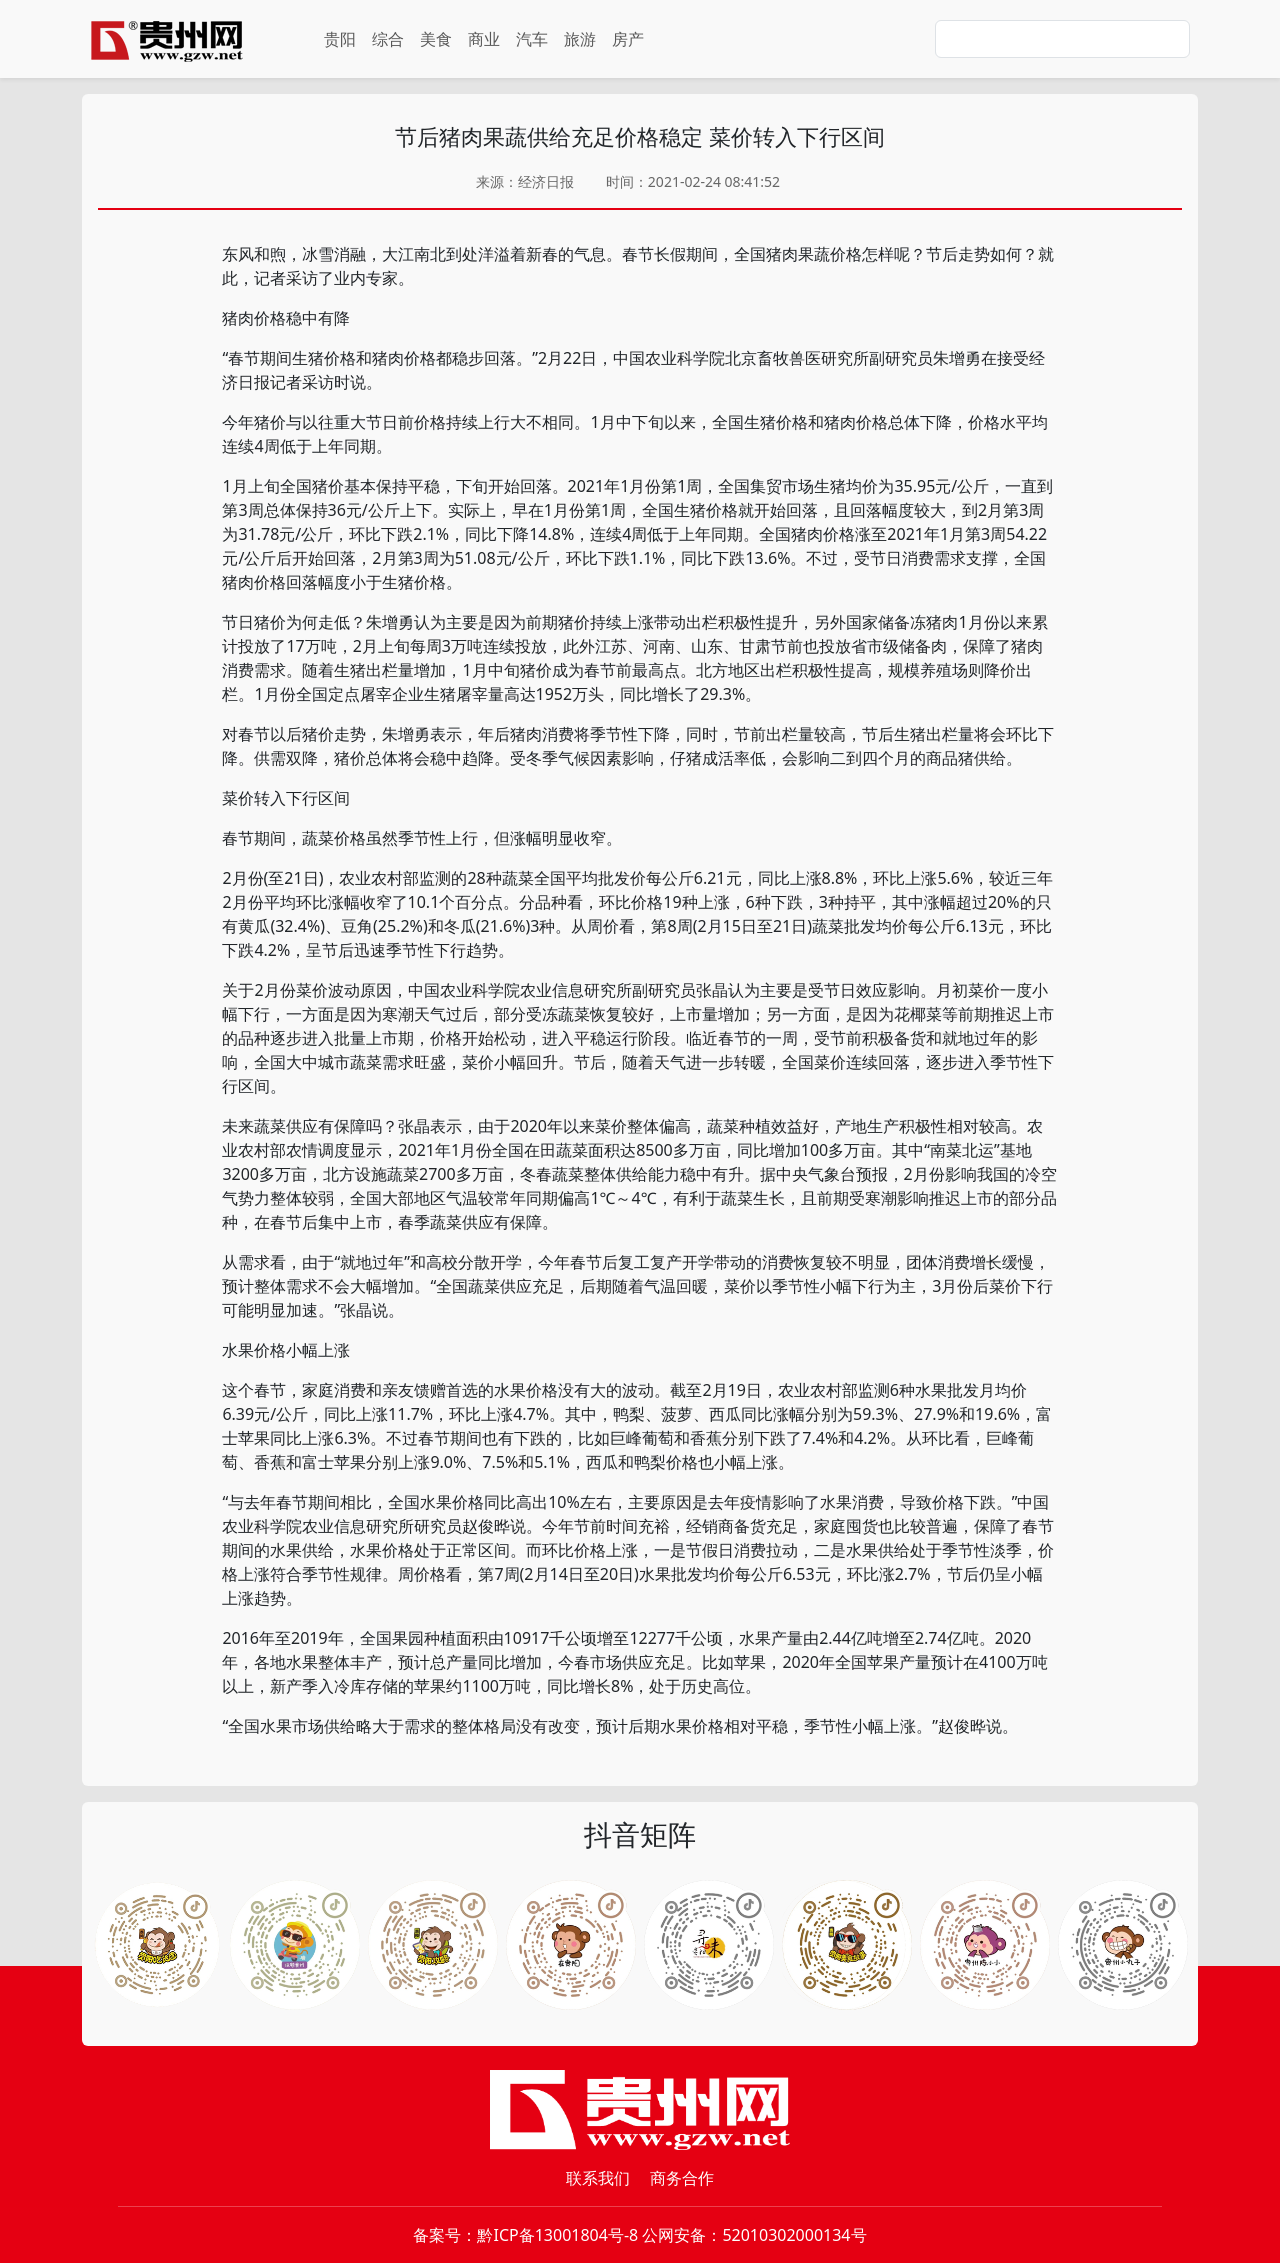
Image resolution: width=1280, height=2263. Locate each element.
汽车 (532, 39)
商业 (484, 39)
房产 (628, 39)
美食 (436, 39)
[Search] (1062, 39)
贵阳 (340, 39)
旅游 (580, 39)
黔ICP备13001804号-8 (557, 2235)
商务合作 (682, 2178)
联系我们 (598, 2178)
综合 (388, 39)
